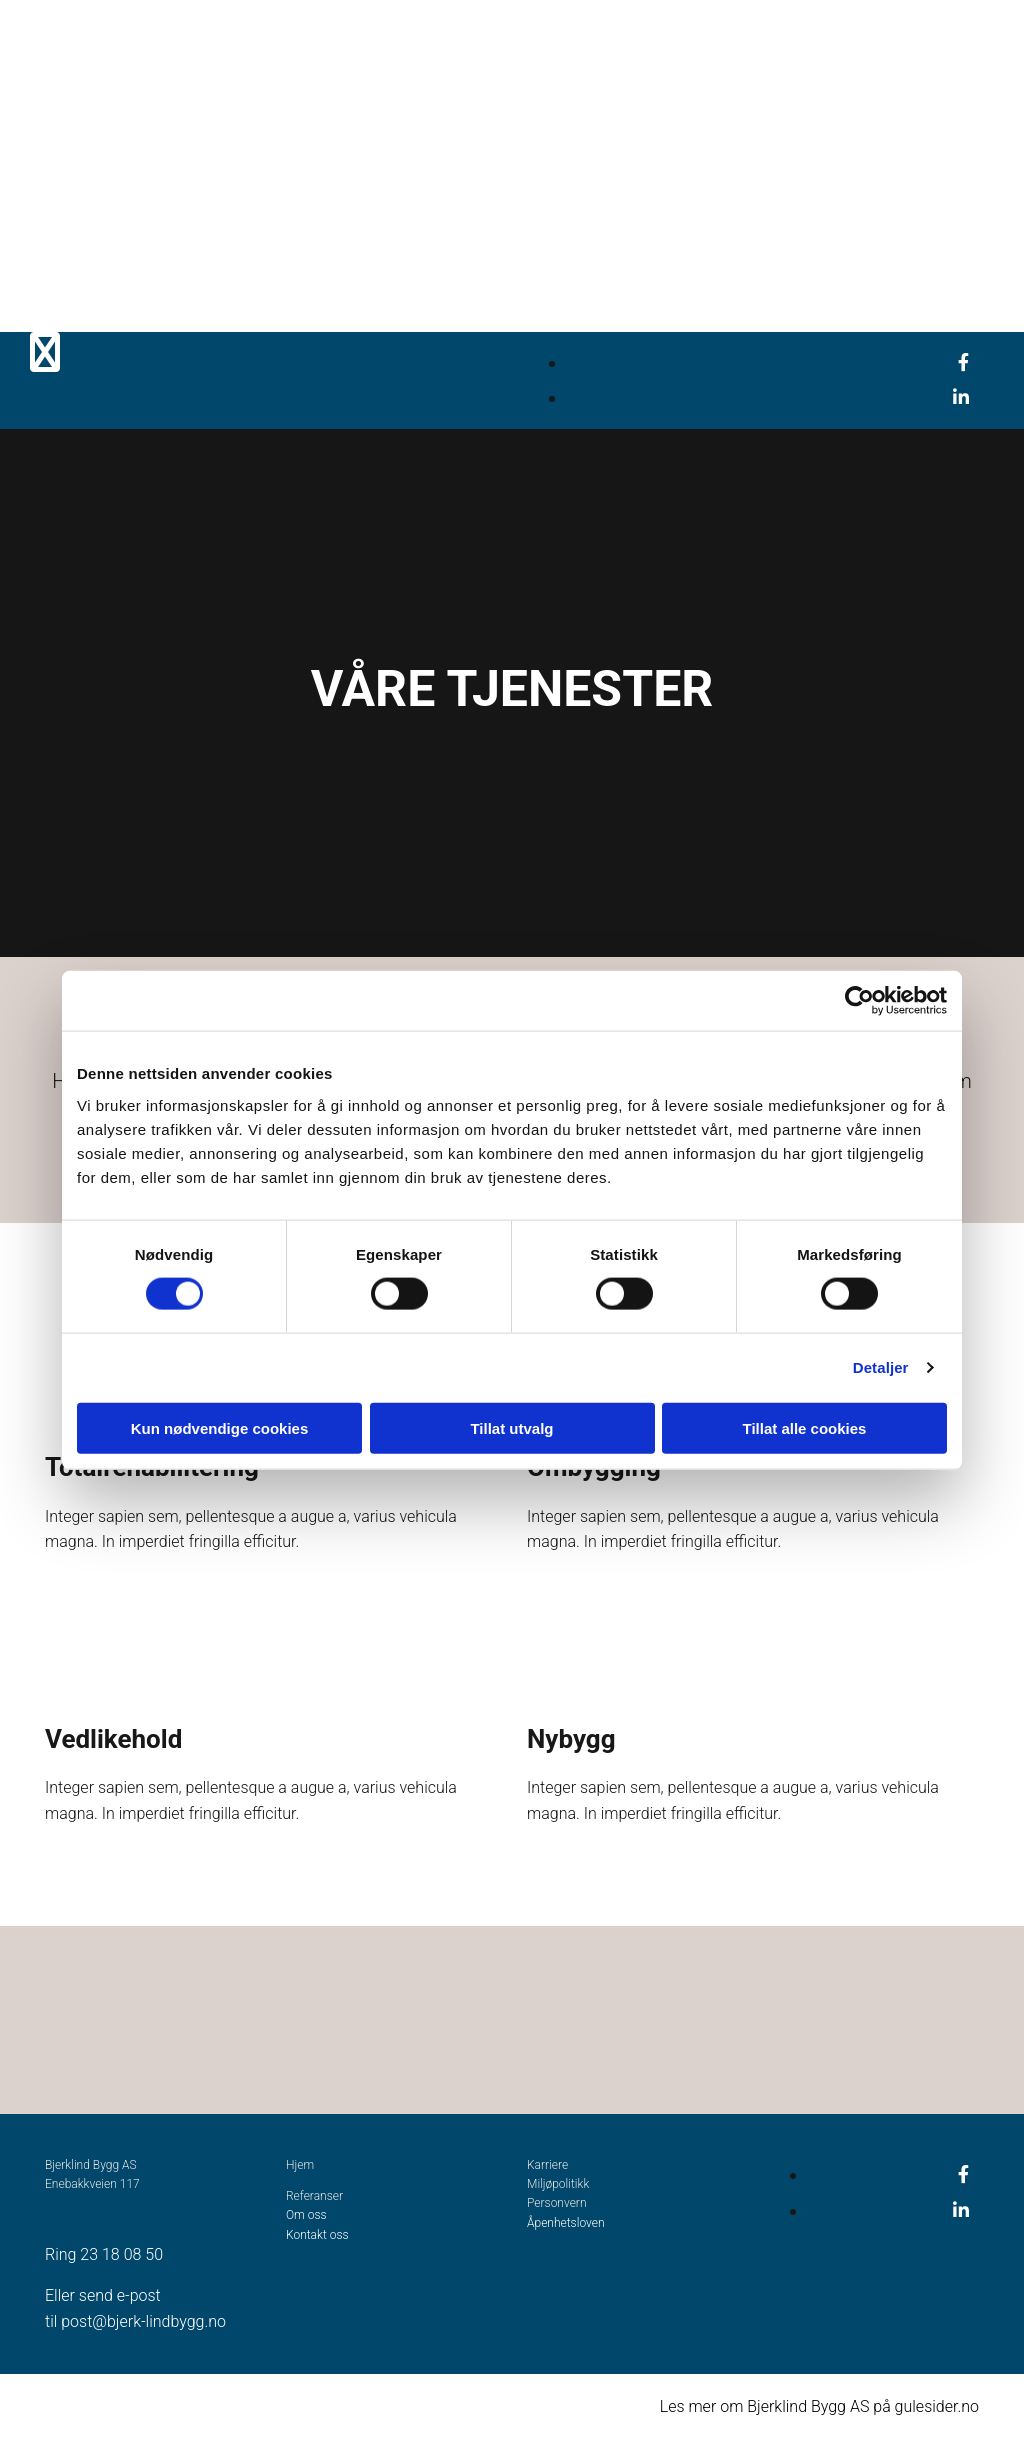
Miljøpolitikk (558, 2184)
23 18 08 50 (121, 2254)
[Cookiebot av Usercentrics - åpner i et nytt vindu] (859, 1001)
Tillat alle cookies (805, 1427)
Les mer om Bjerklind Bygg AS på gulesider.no (819, 2406)
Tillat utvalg (511, 1427)
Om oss (306, 2215)
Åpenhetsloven (567, 2223)
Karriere (547, 2165)
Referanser (314, 2196)
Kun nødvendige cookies (220, 1427)
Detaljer (881, 1367)
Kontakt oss (317, 2235)
